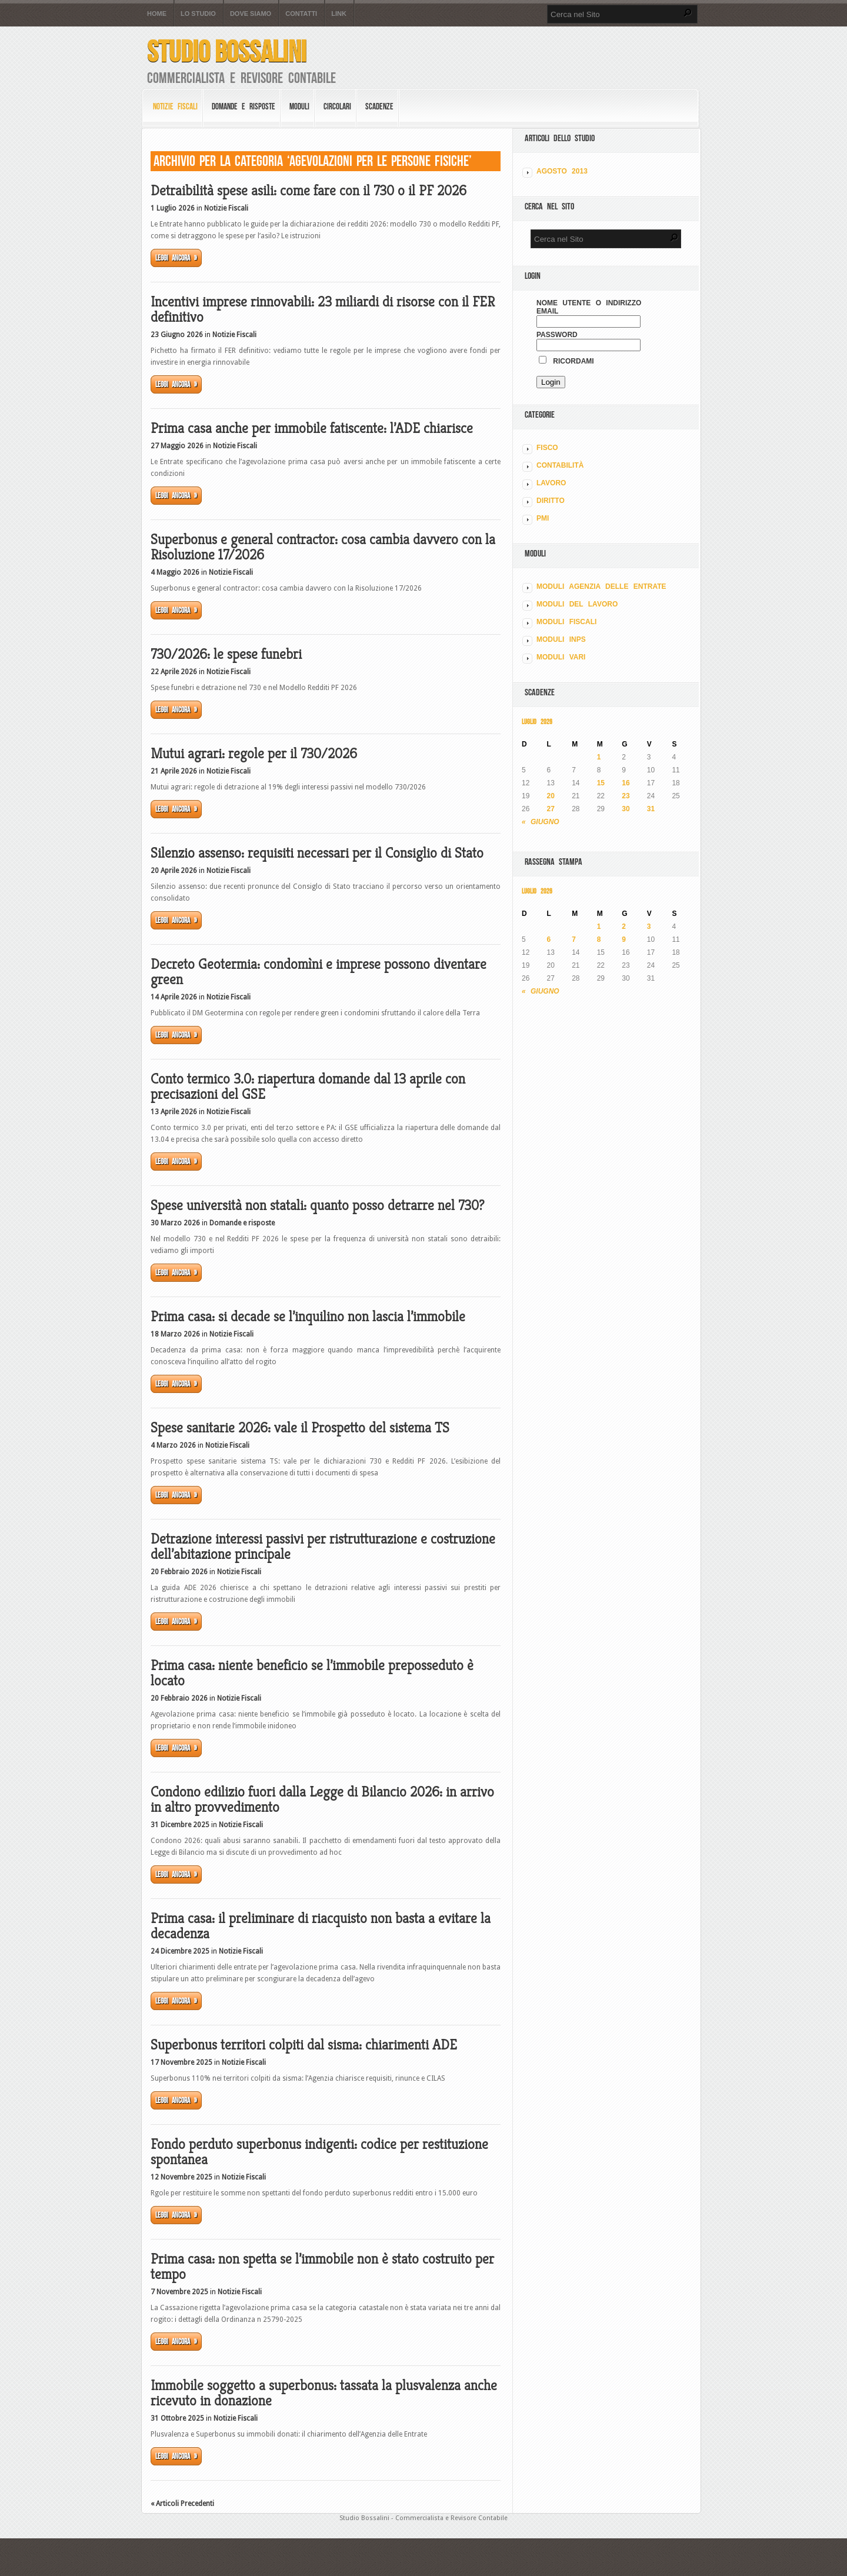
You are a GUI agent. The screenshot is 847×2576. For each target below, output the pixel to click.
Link (338, 14)
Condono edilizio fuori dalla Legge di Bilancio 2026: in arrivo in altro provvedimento (322, 1799)
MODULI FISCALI (566, 622)
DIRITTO (550, 500)
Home (156, 14)
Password (557, 335)
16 (625, 783)
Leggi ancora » (176, 258)
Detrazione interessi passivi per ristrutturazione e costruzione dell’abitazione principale (323, 1546)
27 (551, 809)
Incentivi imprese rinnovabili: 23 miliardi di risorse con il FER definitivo (323, 309)
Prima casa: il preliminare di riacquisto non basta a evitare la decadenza (321, 1925)
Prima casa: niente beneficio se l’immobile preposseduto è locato (312, 1673)
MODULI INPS (561, 639)
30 (625, 809)
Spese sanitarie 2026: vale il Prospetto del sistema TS (300, 1428)
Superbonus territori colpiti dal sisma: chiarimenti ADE (304, 2045)
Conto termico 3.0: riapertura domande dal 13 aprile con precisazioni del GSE (308, 1086)
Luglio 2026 (537, 721)
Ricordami (566, 361)
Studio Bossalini (226, 51)
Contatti (301, 14)
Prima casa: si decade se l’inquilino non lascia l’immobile (308, 1316)
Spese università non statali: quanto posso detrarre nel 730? (317, 1205)
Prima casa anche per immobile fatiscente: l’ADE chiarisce (312, 428)
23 (625, 796)
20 (551, 796)
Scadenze (379, 106)
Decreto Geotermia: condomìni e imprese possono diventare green (318, 971)
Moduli (299, 106)
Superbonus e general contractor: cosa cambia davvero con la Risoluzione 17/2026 (323, 547)
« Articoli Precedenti (182, 2504)
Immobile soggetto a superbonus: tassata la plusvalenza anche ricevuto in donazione (324, 2393)
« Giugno (540, 822)
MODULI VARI (560, 657)
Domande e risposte (243, 106)
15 (601, 783)
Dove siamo (250, 14)
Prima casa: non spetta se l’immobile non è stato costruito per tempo (322, 2266)
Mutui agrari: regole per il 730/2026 (254, 753)
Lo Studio (198, 14)
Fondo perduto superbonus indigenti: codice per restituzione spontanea (319, 2151)
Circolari (337, 106)
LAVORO (551, 483)
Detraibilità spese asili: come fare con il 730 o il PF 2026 (308, 190)
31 (651, 809)
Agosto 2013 (562, 171)
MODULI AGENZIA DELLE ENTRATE (601, 586)
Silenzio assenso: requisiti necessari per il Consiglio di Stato (317, 853)
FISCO (547, 448)
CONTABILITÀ (559, 465)
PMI (542, 518)
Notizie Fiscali (175, 106)
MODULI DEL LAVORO (577, 604)
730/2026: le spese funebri (226, 654)
